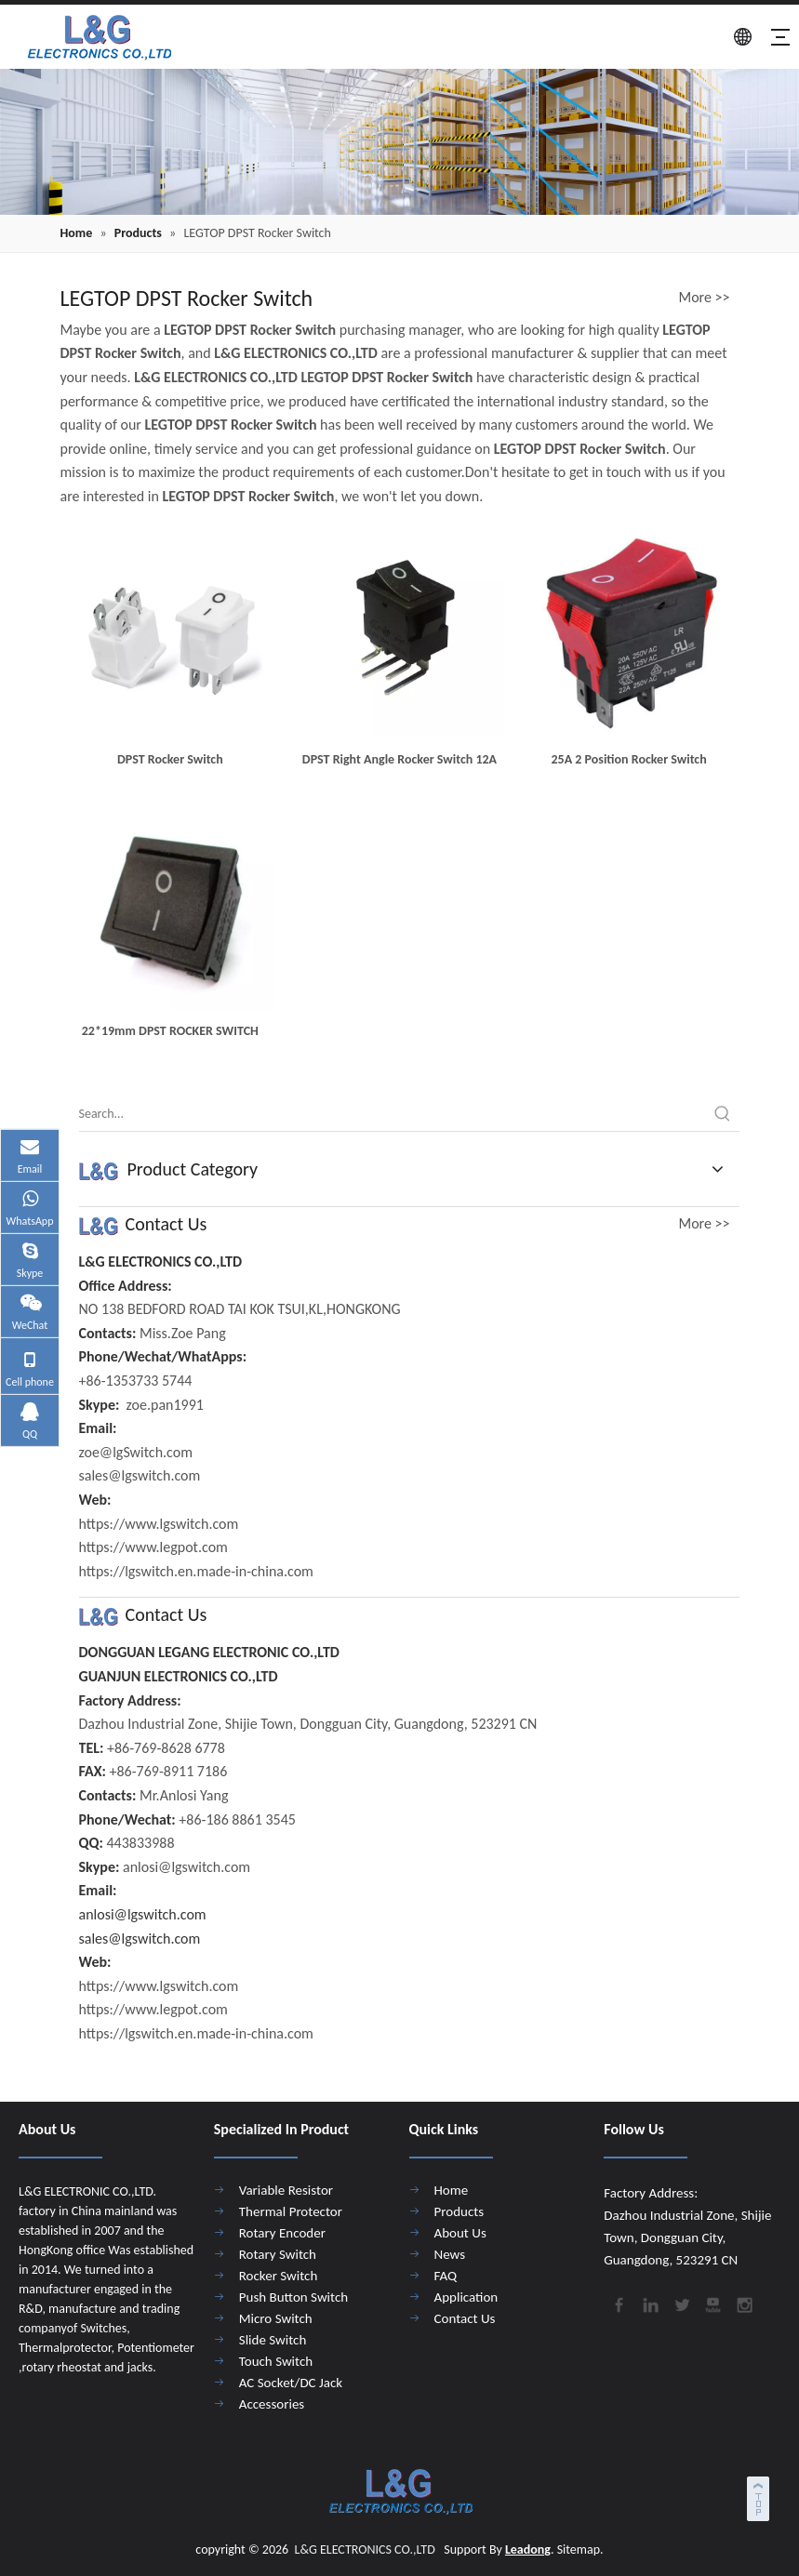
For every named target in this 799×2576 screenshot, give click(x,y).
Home (451, 2190)
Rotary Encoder (282, 2232)
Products (459, 2211)
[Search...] (392, 1114)
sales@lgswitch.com (140, 1938)
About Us (460, 2232)
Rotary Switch (277, 2254)
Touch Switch (276, 2361)
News (450, 2254)
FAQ (446, 2275)
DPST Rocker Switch (170, 759)
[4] (399, 142)
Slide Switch (273, 2339)
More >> (704, 297)
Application (466, 2297)
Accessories (271, 2404)
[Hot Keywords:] (722, 1114)
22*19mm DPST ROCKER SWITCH (170, 1031)
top (760, 2496)
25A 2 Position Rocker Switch (628, 759)
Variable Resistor (286, 2190)
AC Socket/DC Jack (290, 2382)
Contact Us (465, 2318)
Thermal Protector (290, 2211)
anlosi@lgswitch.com (142, 1914)
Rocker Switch (278, 2275)
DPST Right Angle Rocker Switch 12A (399, 759)
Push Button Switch (293, 2297)
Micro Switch (276, 2318)
